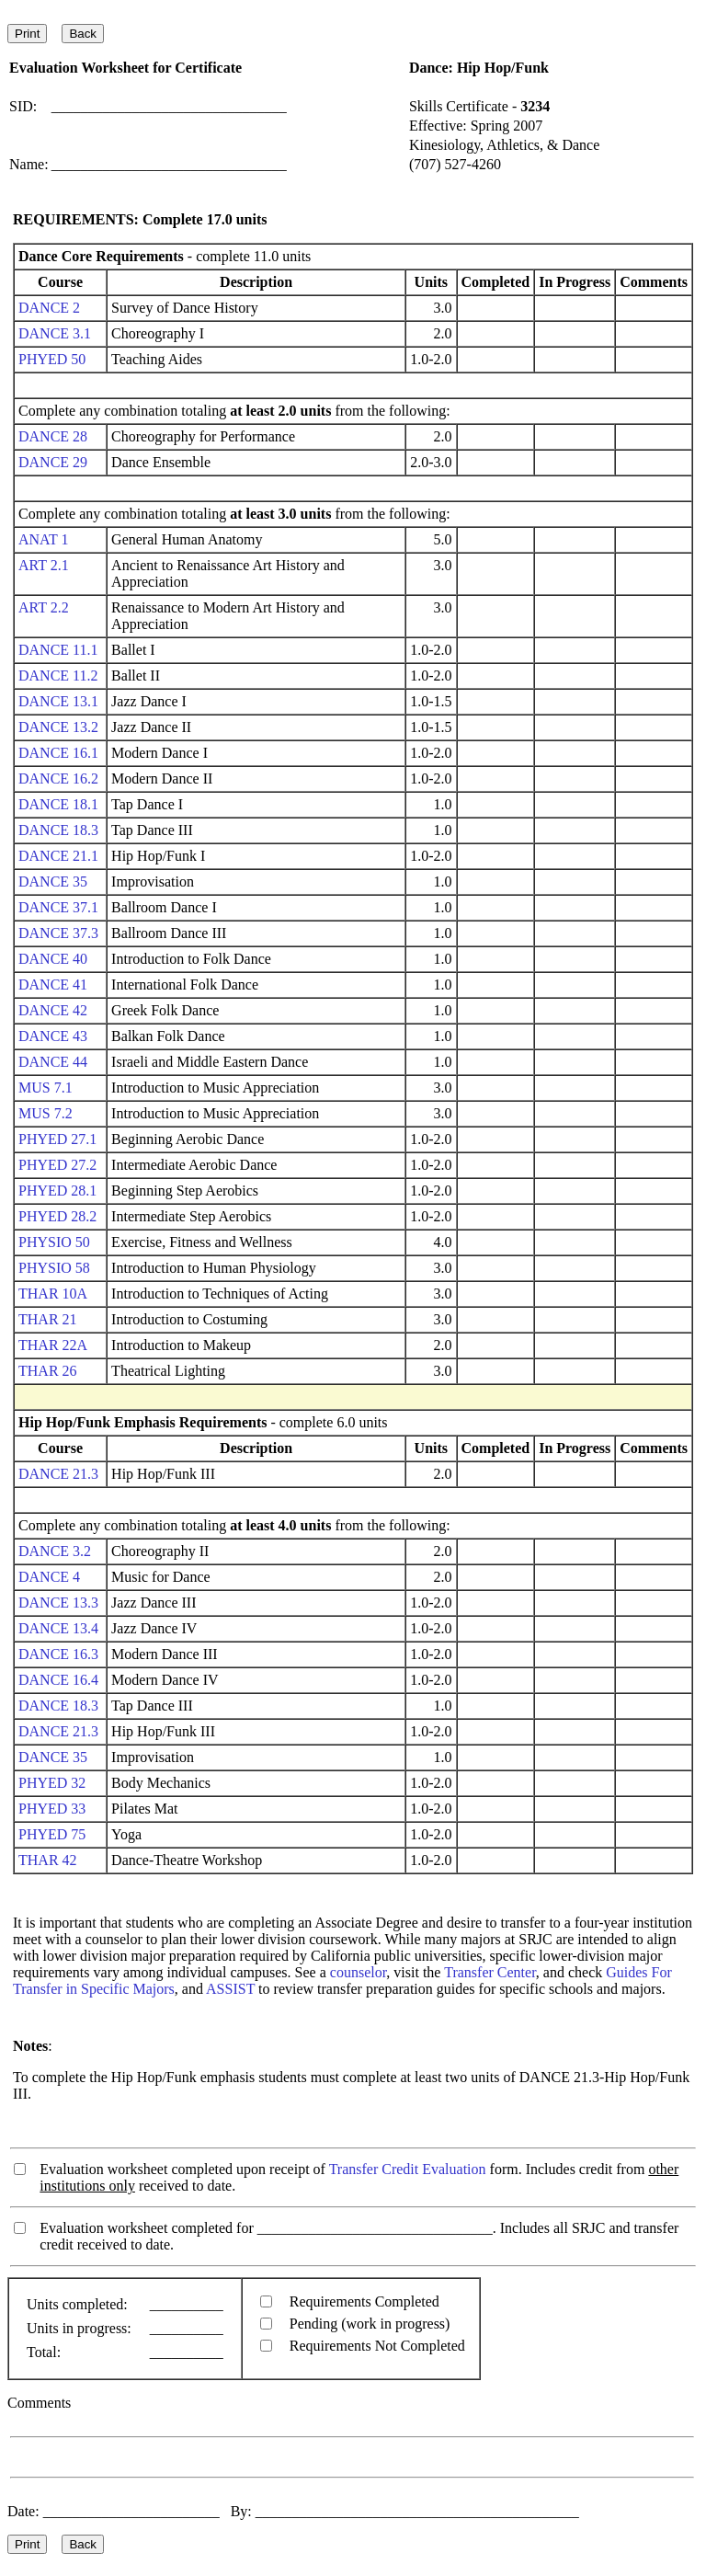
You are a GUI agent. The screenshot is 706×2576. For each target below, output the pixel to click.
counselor (358, 1972)
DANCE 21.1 (58, 856)
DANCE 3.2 (54, 1551)
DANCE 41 (52, 984)
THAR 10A (52, 1293)
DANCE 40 (52, 959)
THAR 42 (47, 1860)
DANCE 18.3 (58, 830)
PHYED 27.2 (57, 1165)
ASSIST (230, 1989)
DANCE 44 (52, 1062)
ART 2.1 (43, 565)
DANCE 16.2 (58, 778)
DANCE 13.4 (58, 1628)
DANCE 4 (49, 1577)
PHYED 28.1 (57, 1190)
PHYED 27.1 (57, 1139)
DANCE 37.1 (58, 907)
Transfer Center (490, 1972)
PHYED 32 (51, 1783)
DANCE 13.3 (58, 1602)
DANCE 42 (52, 1010)
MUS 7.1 (45, 1087)
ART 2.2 (43, 607)
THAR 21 (47, 1319)
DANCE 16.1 (58, 753)
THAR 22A (52, 1345)
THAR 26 (47, 1371)
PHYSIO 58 (54, 1268)
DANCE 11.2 (58, 675)
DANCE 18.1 (58, 804)
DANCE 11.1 (58, 650)
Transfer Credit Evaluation (407, 2169)
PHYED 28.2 (57, 1216)
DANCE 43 (52, 1036)
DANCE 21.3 (58, 1474)
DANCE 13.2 (58, 727)
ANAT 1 (43, 539)
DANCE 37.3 (58, 933)
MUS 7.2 (45, 1113)
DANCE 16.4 (58, 1680)
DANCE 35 (52, 881)
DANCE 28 (52, 436)
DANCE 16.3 (58, 1654)
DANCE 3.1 (54, 333)
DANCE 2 (49, 307)
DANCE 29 (52, 462)
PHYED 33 (51, 1808)
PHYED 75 (51, 1834)
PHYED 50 (51, 359)
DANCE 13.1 (58, 701)
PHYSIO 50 (54, 1242)
